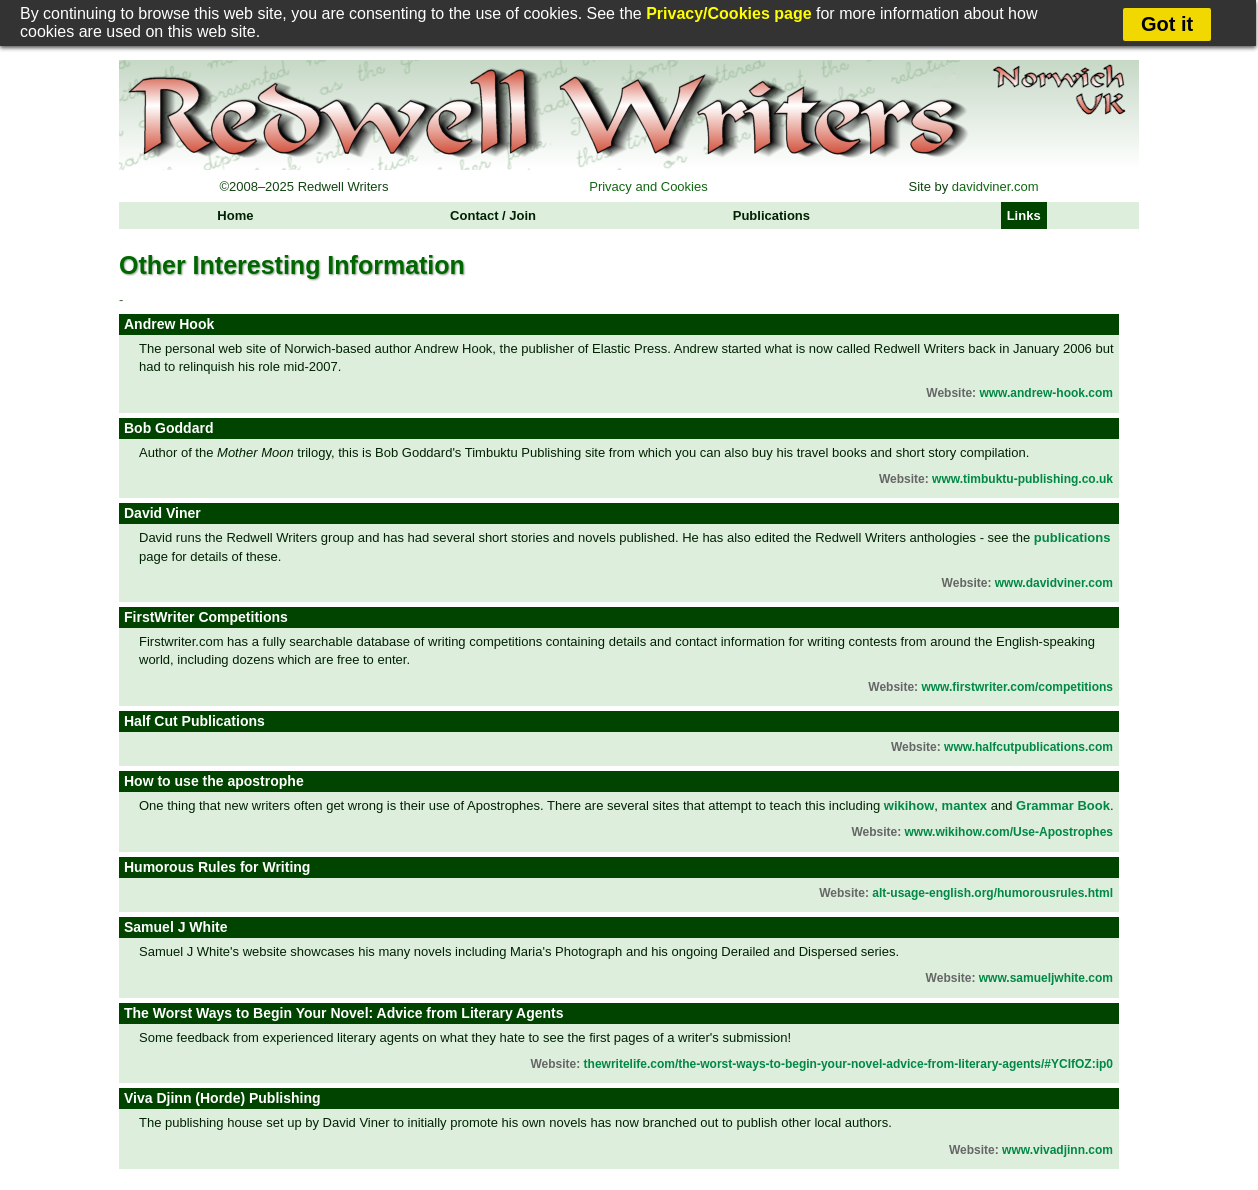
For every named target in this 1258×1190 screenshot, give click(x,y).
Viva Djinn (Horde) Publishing (222, 1098)
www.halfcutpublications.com (1028, 747)
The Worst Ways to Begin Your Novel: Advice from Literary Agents (344, 1013)
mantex (965, 805)
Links (1024, 215)
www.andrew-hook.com (1046, 393)
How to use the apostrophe (214, 781)
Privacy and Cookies (648, 186)
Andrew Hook (169, 324)
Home (235, 215)
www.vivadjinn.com (1057, 1150)
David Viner (162, 513)
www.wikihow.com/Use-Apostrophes (1009, 832)
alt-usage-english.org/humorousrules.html (992, 893)
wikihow (909, 805)
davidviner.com (995, 186)
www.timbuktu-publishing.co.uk (1022, 479)
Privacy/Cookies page (728, 13)
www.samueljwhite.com (1046, 978)
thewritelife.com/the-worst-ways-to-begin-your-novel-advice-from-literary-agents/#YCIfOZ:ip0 (848, 1064)
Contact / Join (493, 215)
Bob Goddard (168, 428)
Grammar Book (1063, 805)
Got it (1167, 24)
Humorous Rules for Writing (217, 867)
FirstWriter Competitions (206, 617)
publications (1072, 537)
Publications (771, 215)
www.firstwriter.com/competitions (1017, 687)
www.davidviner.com (1054, 583)
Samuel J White (175, 927)
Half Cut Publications (194, 721)
